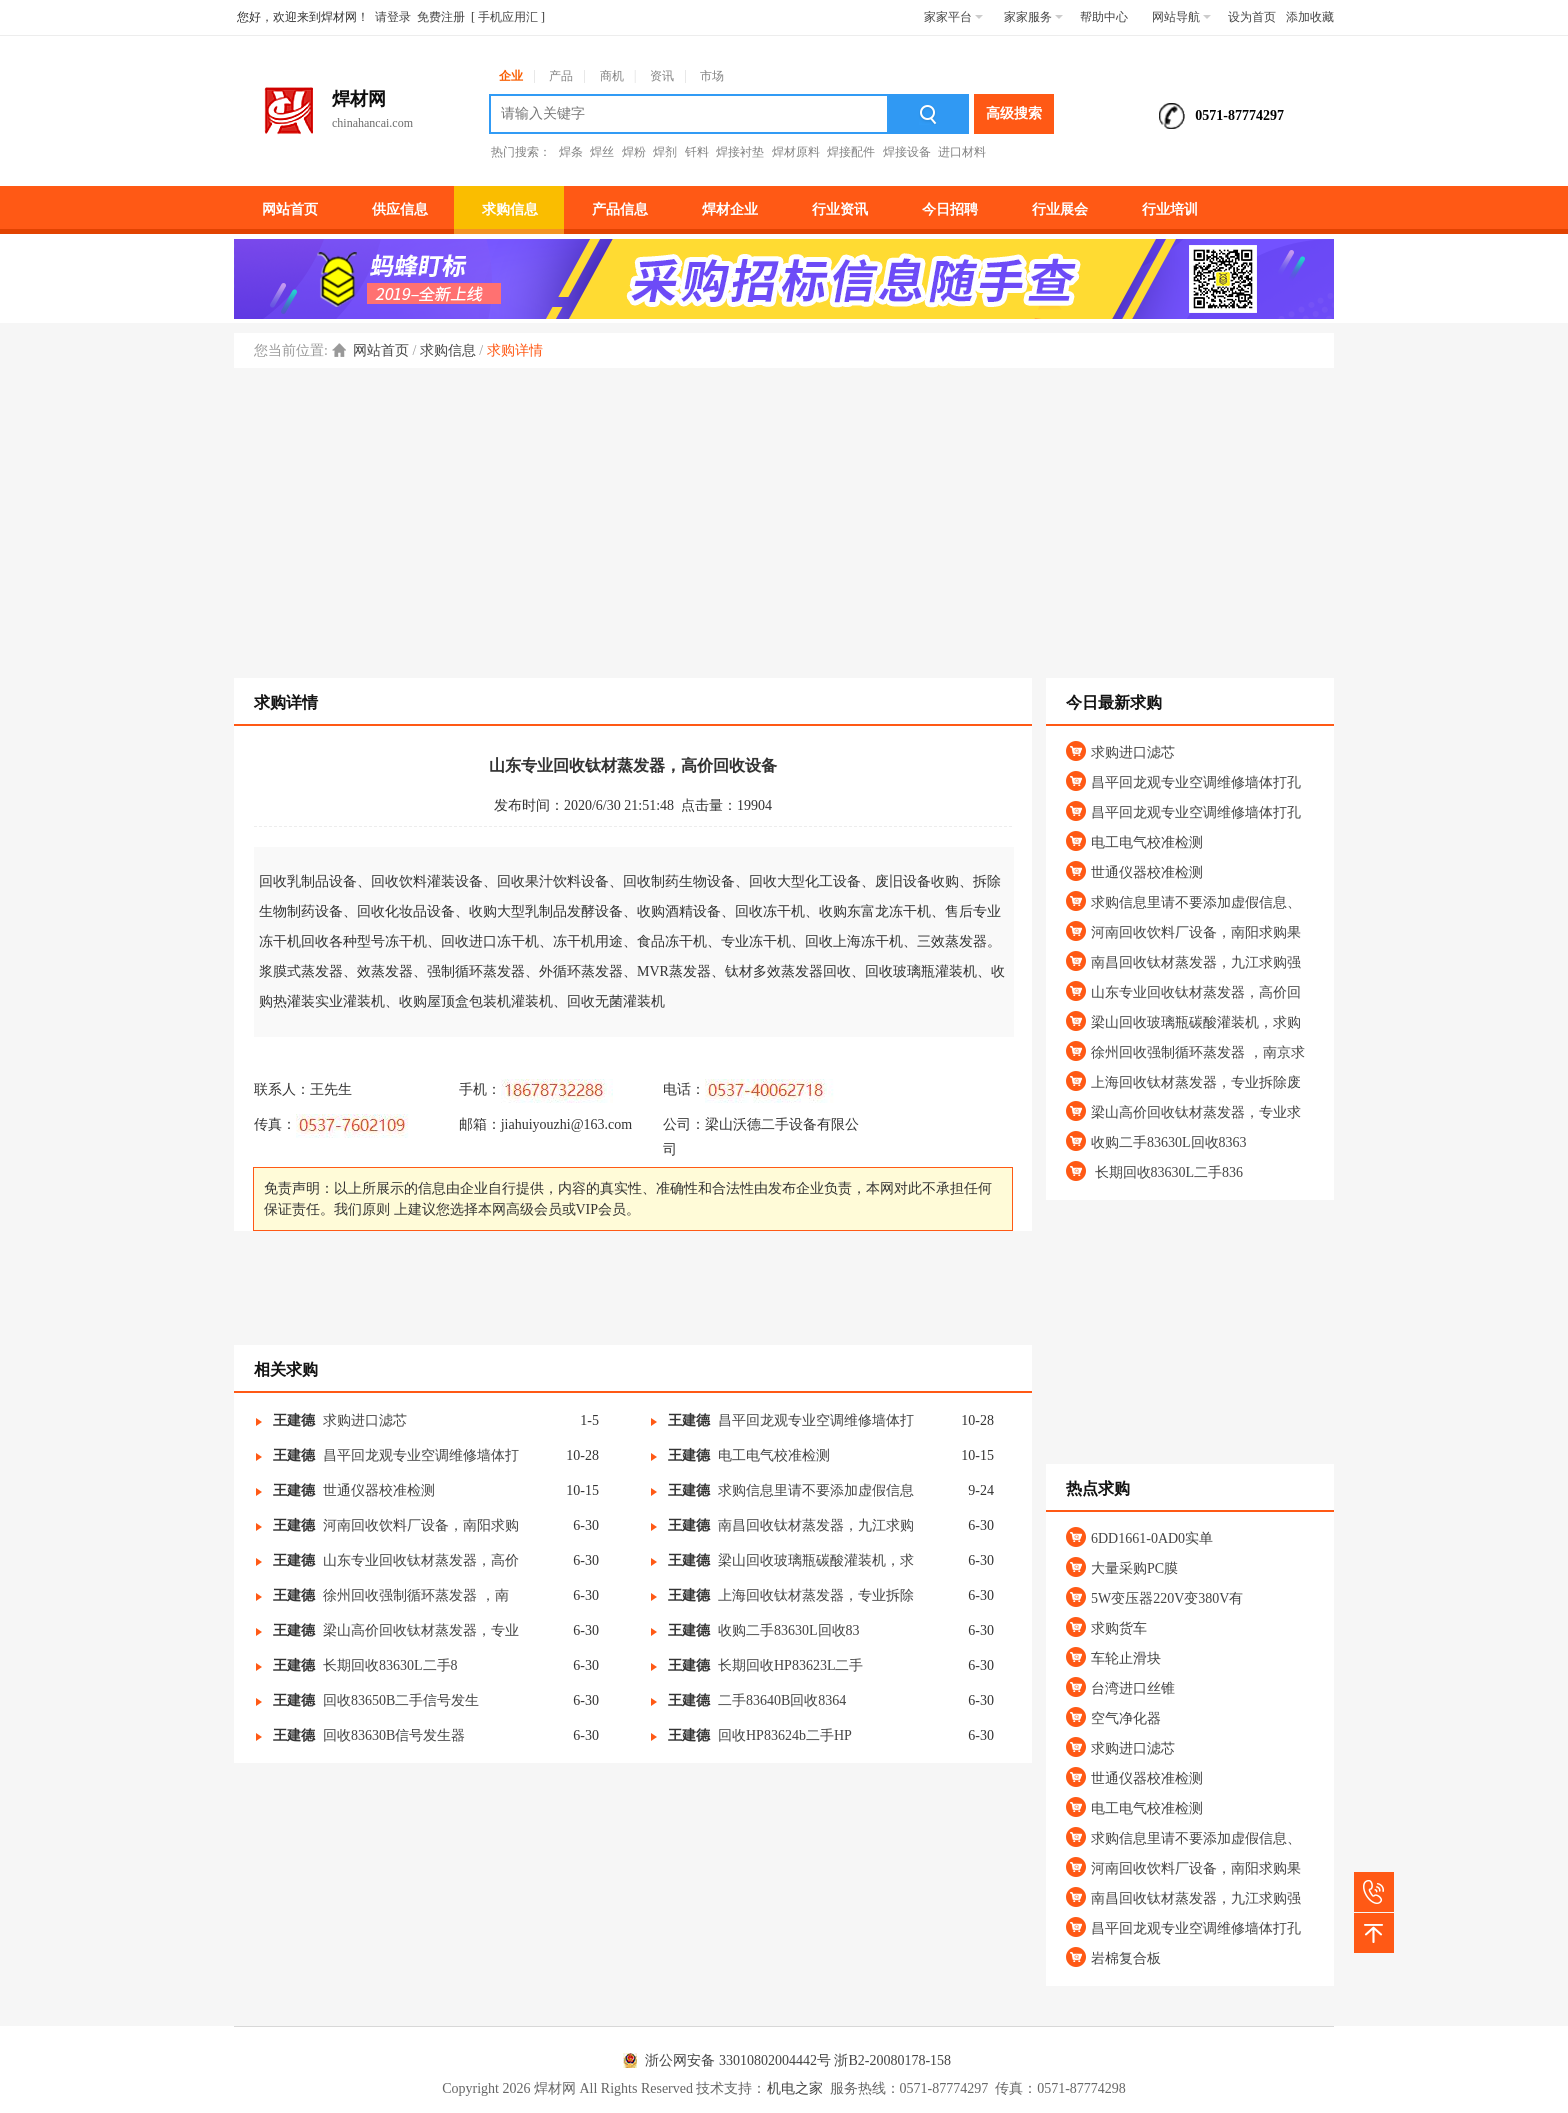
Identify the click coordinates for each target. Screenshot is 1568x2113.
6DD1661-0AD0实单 (1152, 1538)
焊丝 (602, 152)
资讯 (662, 76)
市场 (712, 76)
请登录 (393, 17)
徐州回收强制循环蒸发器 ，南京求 (1198, 1052)
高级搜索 (1014, 113)
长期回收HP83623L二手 (790, 1665)
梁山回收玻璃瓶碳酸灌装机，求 (816, 1560)
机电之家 (795, 2088)
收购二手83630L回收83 (789, 1630)
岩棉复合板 (1126, 1958)
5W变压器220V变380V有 (1167, 1598)
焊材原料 (796, 152)
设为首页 (1252, 17)
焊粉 (634, 152)
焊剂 (665, 152)
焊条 (571, 152)
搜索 (929, 114)
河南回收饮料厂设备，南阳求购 (421, 1525)
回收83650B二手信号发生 (401, 1700)
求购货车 (1119, 1628)
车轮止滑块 (1126, 1658)
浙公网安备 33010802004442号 (724, 2060)
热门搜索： (521, 152)
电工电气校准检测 (774, 1455)
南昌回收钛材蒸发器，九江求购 (816, 1525)
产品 (561, 76)
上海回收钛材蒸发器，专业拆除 (816, 1595)
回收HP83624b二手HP (785, 1735)
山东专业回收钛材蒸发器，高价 (421, 1560)
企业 (511, 76)
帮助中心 (1104, 17)
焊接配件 (851, 152)
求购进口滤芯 (365, 1420)
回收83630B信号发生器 (394, 1735)
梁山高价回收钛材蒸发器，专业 (421, 1630)
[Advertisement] (784, 518)
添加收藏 (1310, 17)
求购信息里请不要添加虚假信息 (816, 1490)
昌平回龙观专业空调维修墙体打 (816, 1420)
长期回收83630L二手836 (1167, 1172)
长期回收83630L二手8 (390, 1665)
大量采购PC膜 (1134, 1568)
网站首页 (381, 350)
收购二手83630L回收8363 (1169, 1142)
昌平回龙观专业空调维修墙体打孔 (1196, 782)
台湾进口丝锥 (1133, 1688)
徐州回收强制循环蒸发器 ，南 (416, 1595)
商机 (612, 76)
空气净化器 (1126, 1718)
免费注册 (441, 17)
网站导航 (1181, 17)
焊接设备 (907, 152)
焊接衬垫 (740, 152)
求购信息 (448, 350)
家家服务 (1033, 17)
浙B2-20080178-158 (892, 2060)
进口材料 (962, 152)
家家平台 (953, 17)
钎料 (697, 152)
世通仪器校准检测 (379, 1490)
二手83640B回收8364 (782, 1700)
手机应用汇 (508, 17)
